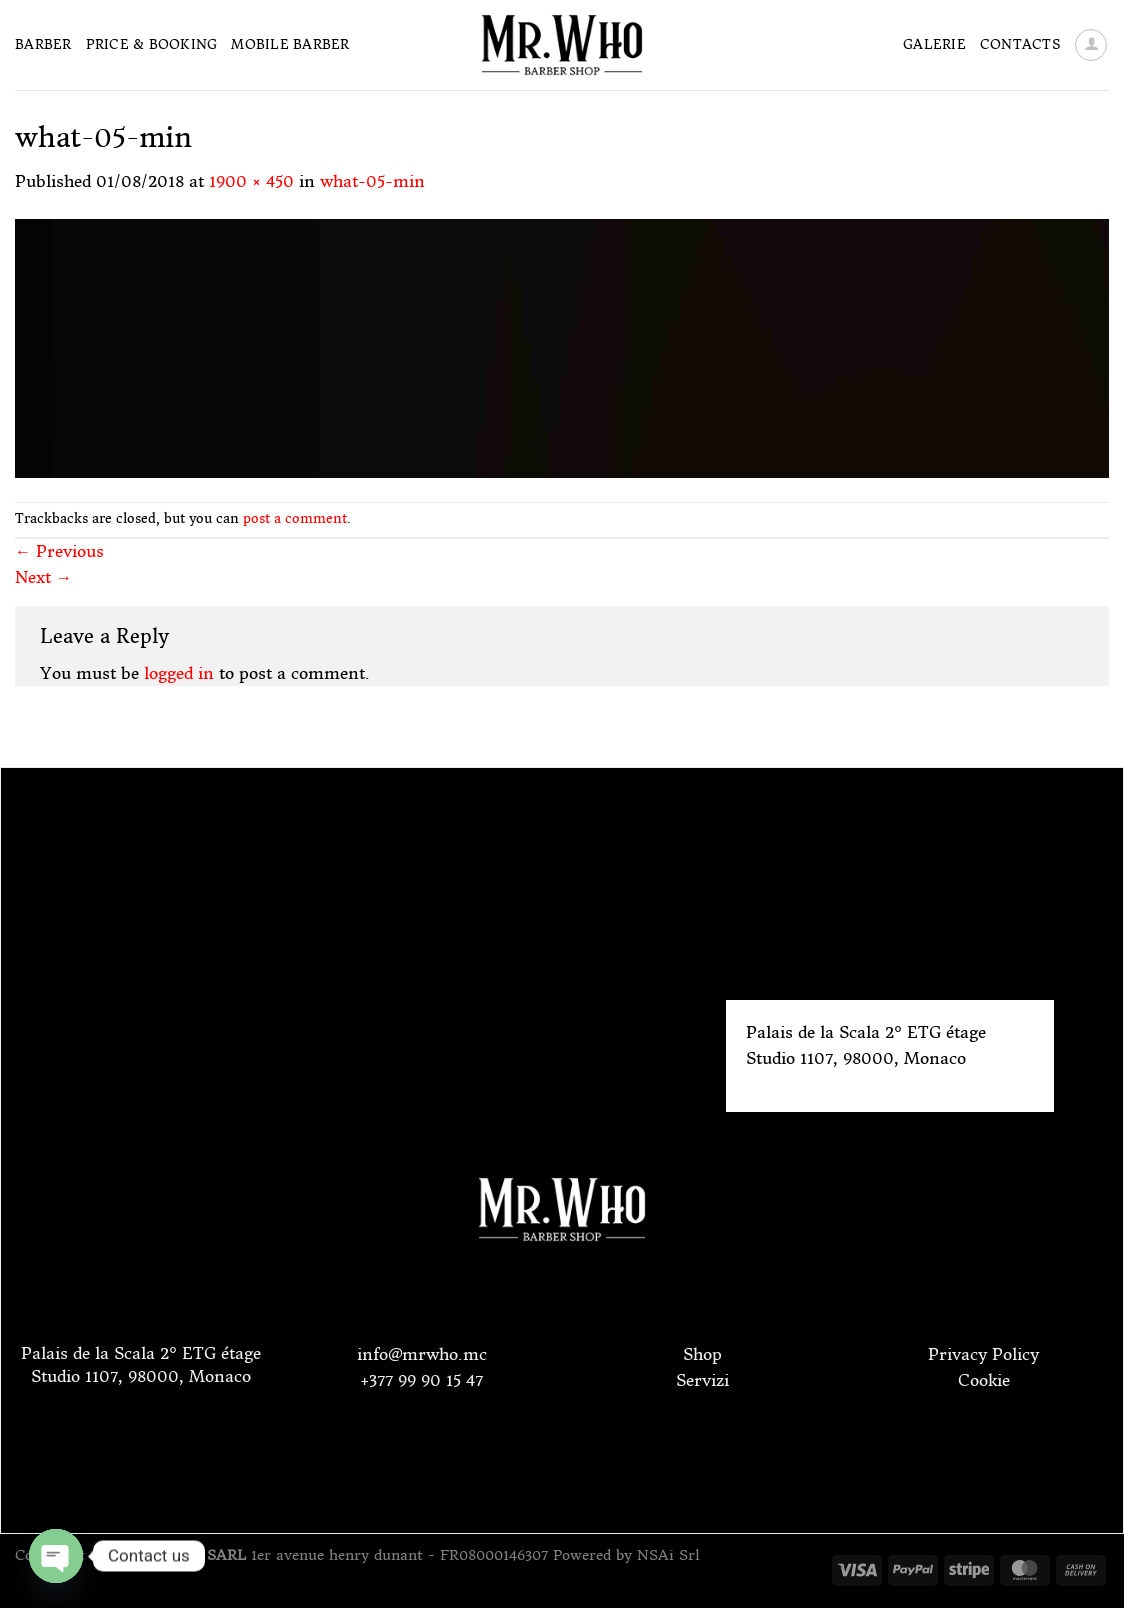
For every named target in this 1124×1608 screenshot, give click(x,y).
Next (43, 577)
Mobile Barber (290, 44)
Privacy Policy (983, 1354)
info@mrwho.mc (422, 1354)
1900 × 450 (251, 181)
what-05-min (372, 181)
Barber (43, 44)
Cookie (984, 1380)
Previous (59, 551)
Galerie (934, 44)
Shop (702, 1354)
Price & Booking (152, 44)
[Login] (1091, 45)
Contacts (1020, 44)
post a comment (295, 518)
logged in (179, 673)
